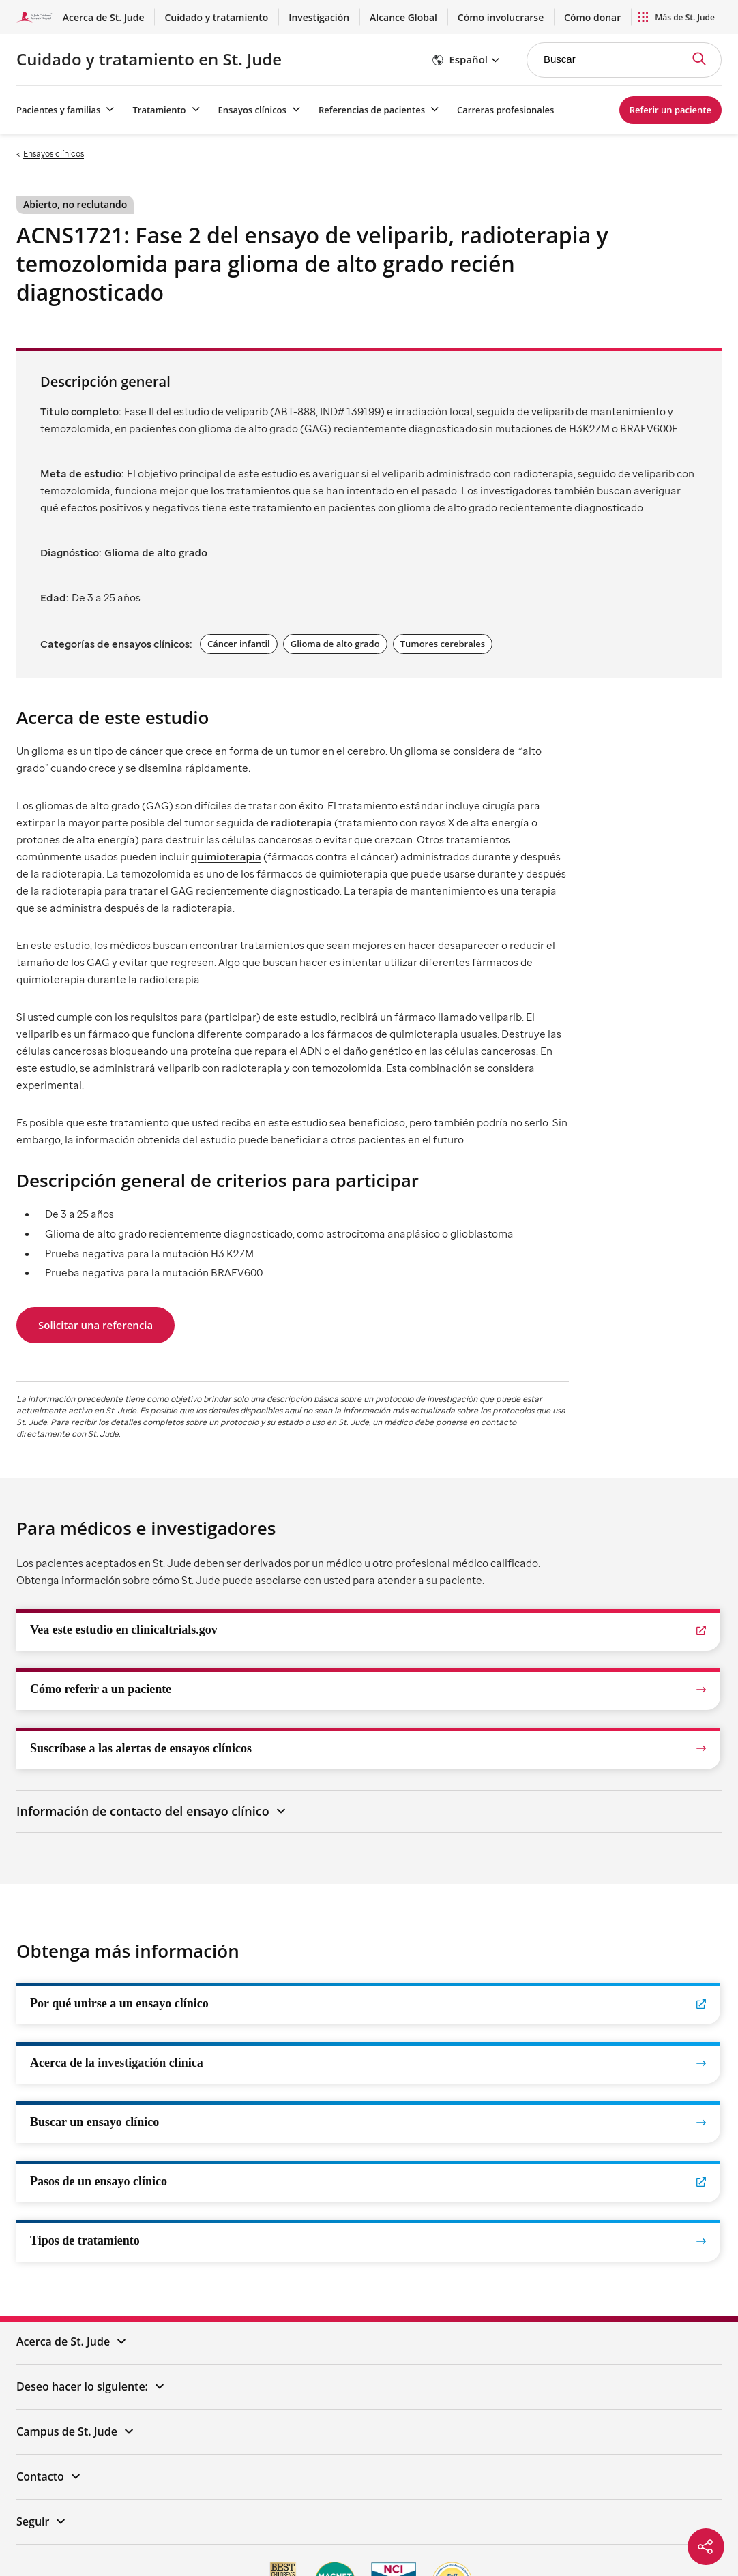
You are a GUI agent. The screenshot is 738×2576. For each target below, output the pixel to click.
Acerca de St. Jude (199, 17)
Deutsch (419, 2536)
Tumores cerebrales (442, 644)
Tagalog (251, 2536)
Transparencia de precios (423, 2473)
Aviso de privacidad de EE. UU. (116, 2449)
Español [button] (468, 59)
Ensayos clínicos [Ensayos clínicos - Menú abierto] (252, 110)
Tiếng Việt (165, 2536)
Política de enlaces (484, 2449)
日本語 (459, 2536)
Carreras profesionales (505, 110)
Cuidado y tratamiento (292, 17)
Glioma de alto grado (155, 552)
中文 (123, 2536)
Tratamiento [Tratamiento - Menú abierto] (159, 110)
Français (375, 2536)
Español (87, 2536)
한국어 (210, 2536)
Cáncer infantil (238, 644)
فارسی (498, 2536)
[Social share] (706, 2546)
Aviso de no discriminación (317, 2473)
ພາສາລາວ (648, 2536)
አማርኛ (605, 2536)
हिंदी (531, 2536)
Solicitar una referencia (95, 1325)
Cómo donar (600, 17)
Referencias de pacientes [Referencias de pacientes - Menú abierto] (372, 110)
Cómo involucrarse (525, 17)
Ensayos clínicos (53, 154)
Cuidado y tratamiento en (149, 59)
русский (295, 2536)
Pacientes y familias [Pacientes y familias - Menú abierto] (58, 110)
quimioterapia (226, 856)
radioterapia (301, 822)
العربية (334, 2536)
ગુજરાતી (565, 2536)
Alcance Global (445, 17)
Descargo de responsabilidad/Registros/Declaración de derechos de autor (311, 2449)
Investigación (376, 17)
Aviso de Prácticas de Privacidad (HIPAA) (604, 2449)
